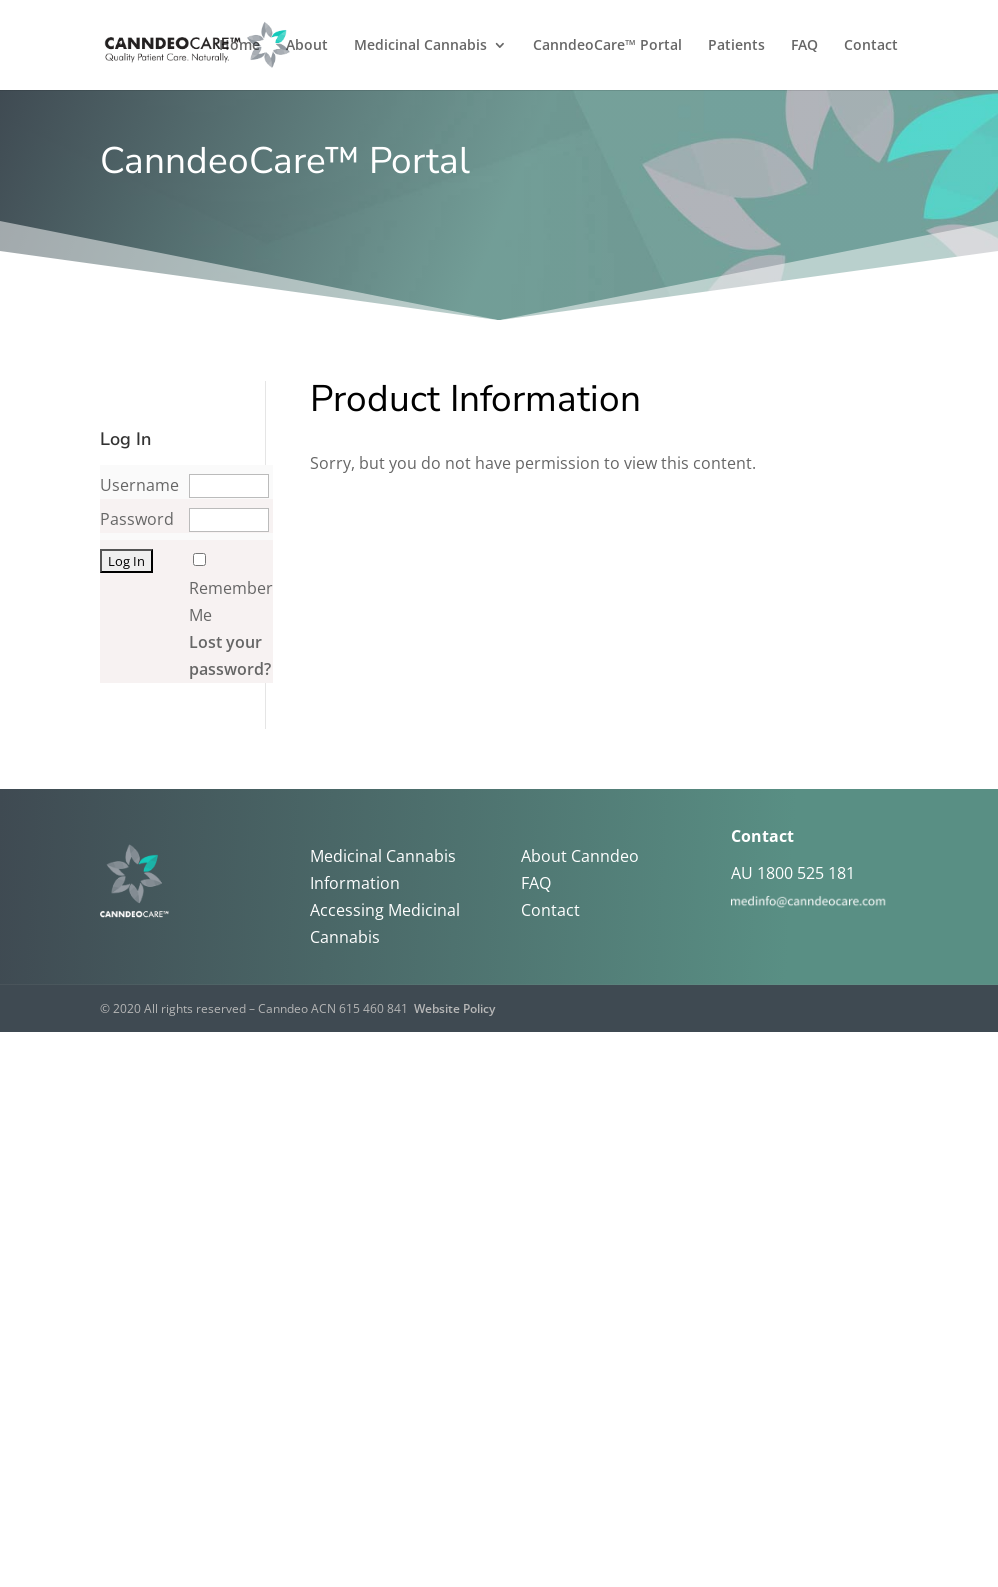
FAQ (804, 46)
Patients (736, 46)
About (307, 46)
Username (139, 485)
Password (137, 519)
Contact (871, 46)
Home (239, 46)
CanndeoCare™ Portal (607, 46)
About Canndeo (580, 856)
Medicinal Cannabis (420, 46)
